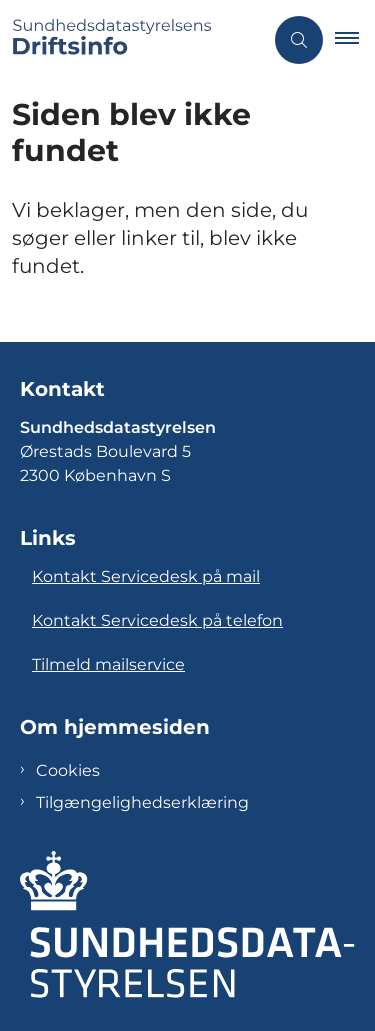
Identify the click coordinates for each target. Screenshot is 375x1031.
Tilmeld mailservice (108, 664)
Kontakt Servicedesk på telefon (157, 620)
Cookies (68, 770)
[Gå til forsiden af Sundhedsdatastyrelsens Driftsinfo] (131, 40)
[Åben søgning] (299, 40)
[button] (355, 40)
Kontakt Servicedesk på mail (146, 576)
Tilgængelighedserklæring (142, 802)
